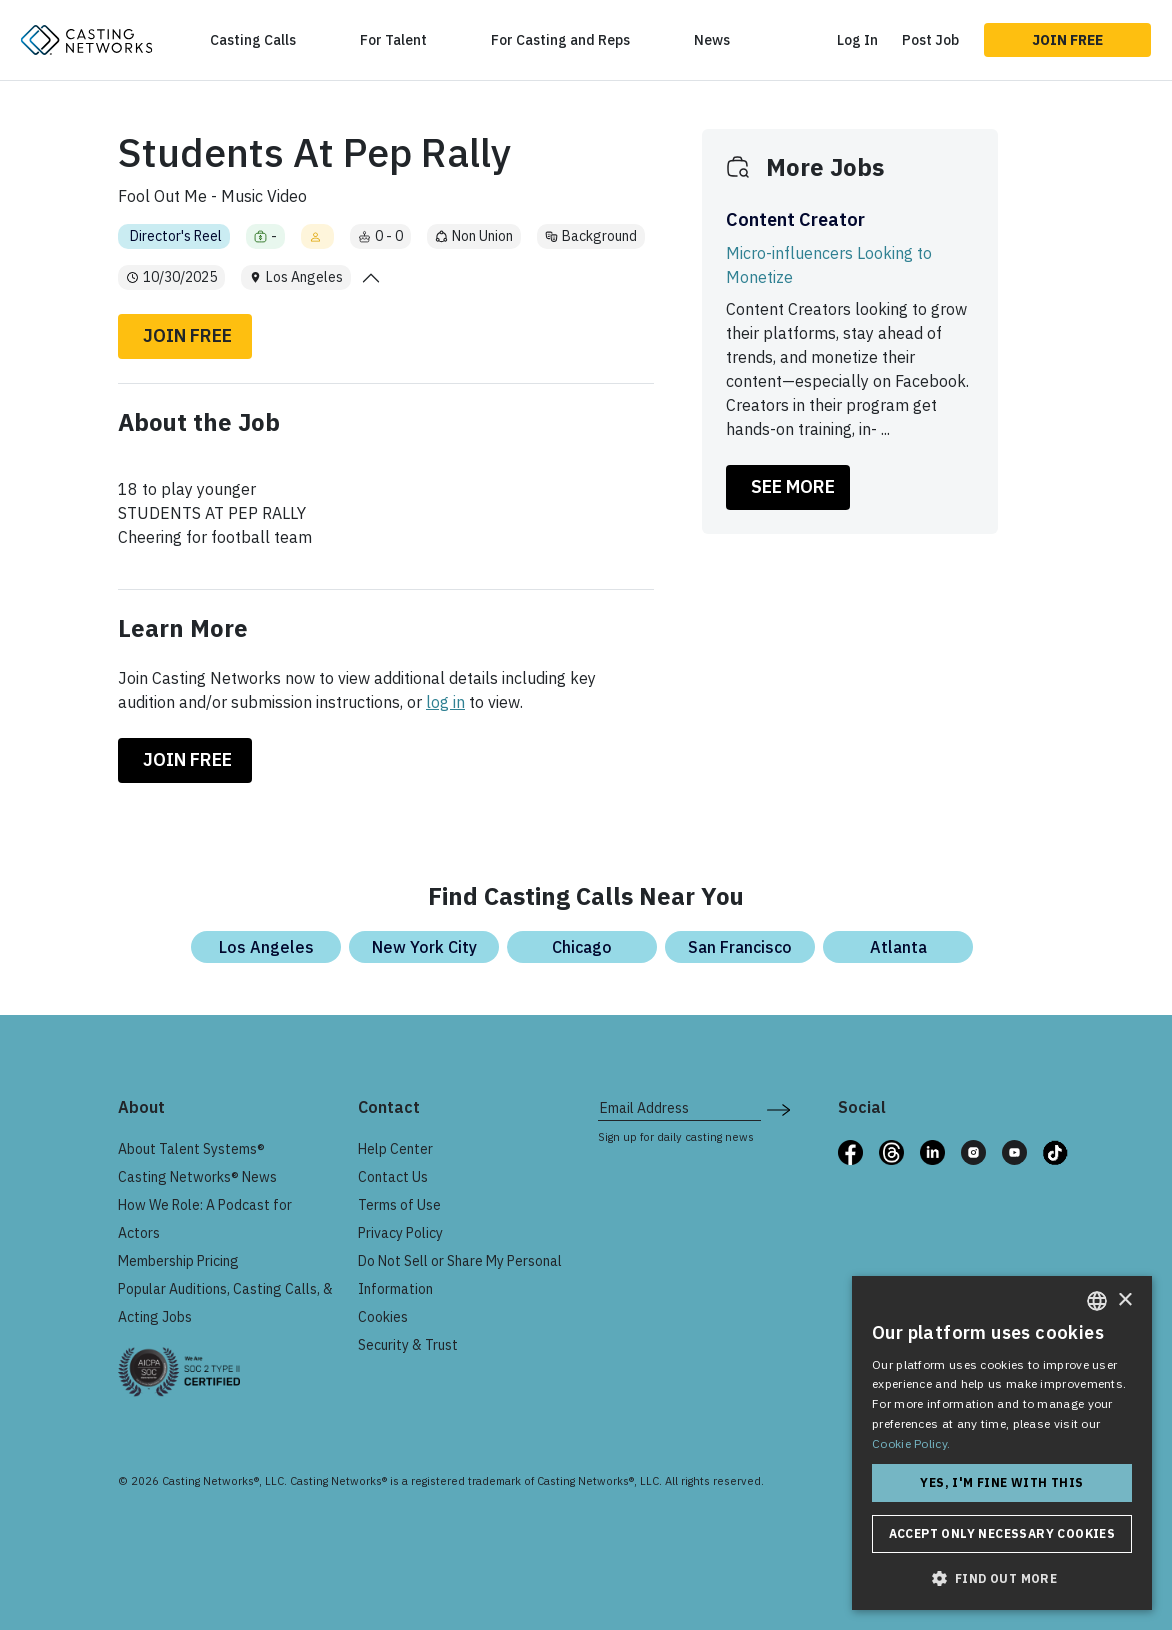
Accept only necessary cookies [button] (1002, 1533)
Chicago (582, 947)
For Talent (393, 40)
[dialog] (1002, 1443)
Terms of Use (399, 1205)
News (712, 40)
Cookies (383, 1317)
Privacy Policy (400, 1233)
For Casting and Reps (560, 40)
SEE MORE (793, 486)
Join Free (1067, 40)
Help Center (395, 1149)
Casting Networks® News (197, 1177)
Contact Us (393, 1177)
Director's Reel (176, 236)
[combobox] (1097, 1301)
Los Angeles (266, 947)
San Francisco (740, 947)
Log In (857, 40)
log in (445, 702)
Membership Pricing (178, 1261)
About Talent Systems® (191, 1149)
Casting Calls (253, 40)
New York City (424, 947)
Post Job (930, 40)
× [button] (1124, 1300)
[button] (1002, 1578)
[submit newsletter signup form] (778, 1108)
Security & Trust (408, 1345)
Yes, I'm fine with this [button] (1001, 1482)
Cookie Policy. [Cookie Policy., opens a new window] (911, 1443)
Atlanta (898, 947)
